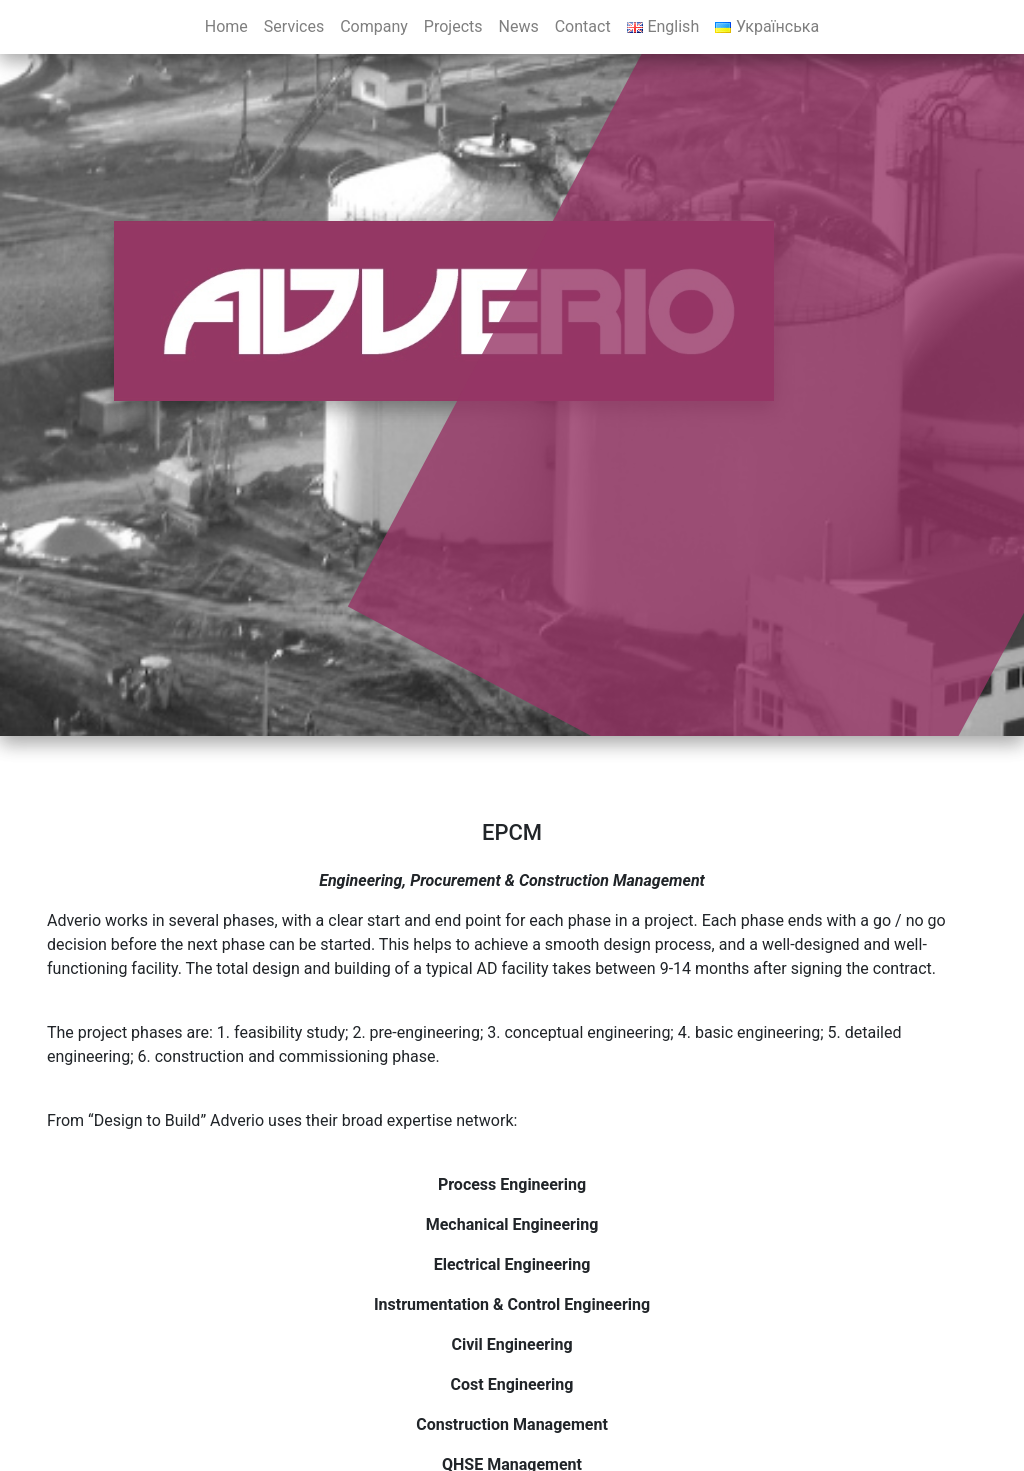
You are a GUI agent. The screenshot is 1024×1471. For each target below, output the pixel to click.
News (519, 26)
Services (294, 26)
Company (374, 26)
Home (226, 26)
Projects (453, 26)
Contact (583, 26)
